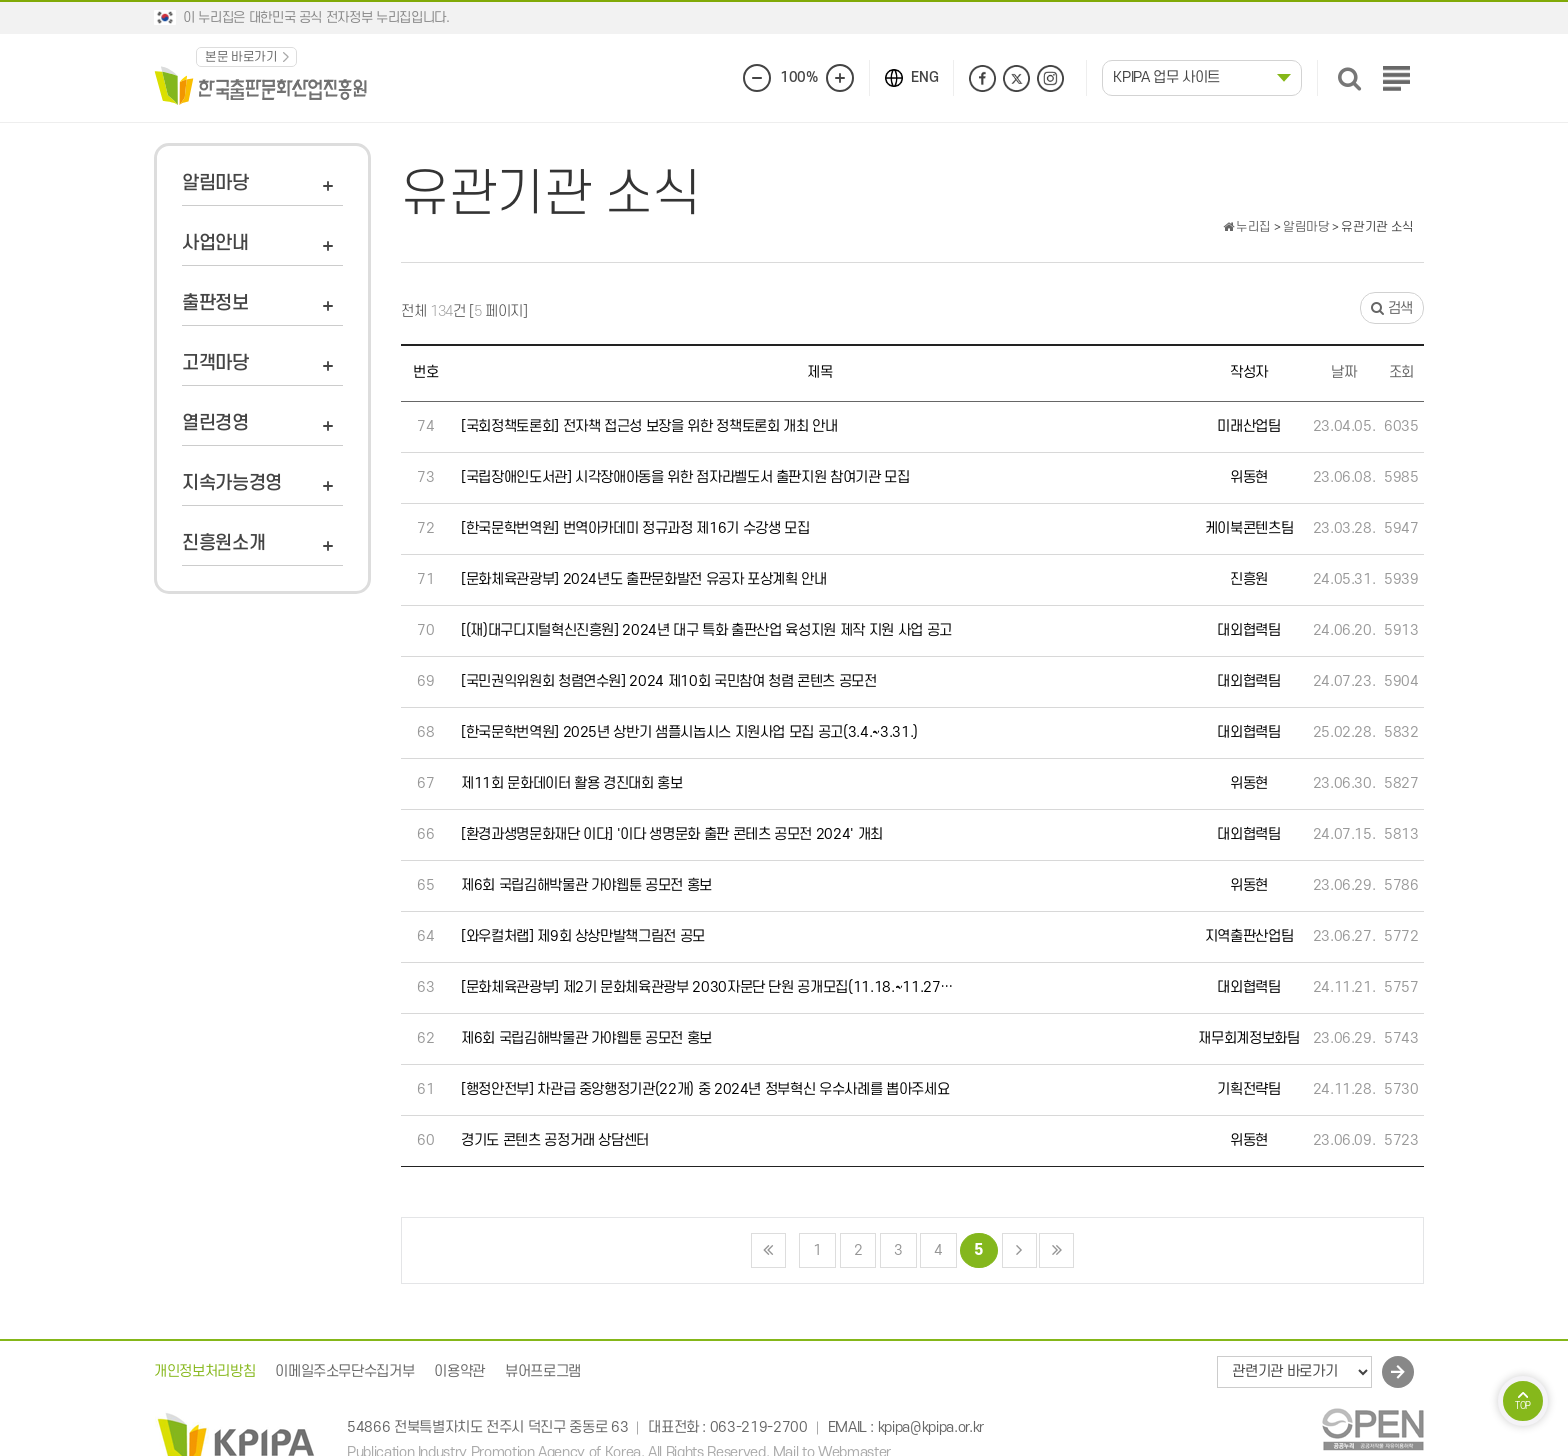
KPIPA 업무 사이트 (1166, 77)
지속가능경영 (232, 483)
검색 (1392, 308)
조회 (1401, 372)
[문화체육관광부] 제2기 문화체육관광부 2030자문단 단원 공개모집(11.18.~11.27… (707, 987)
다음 (1019, 1250)
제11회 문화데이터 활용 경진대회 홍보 (572, 783)
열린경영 (215, 423)
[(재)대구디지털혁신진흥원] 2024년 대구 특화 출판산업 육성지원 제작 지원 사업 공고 (706, 630)
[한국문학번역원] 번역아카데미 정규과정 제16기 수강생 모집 (635, 528)
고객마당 (215, 363)
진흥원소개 (223, 543)
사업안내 (215, 243)
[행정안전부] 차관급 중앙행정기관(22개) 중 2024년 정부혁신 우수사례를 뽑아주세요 (705, 1089)
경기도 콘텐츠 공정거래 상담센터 (555, 1140)
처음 (768, 1250)
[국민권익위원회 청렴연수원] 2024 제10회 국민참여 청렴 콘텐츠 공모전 (669, 681)
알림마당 (215, 183)
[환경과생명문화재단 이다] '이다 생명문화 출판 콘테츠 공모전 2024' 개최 (672, 834)
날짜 (1343, 372)
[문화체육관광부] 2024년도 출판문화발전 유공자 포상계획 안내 (644, 579)
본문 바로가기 (241, 57)
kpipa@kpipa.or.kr (931, 1428)
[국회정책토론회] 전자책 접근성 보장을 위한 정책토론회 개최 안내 (649, 426)
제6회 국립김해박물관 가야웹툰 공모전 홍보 (586, 885)
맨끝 (1056, 1250)
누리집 (1247, 227)
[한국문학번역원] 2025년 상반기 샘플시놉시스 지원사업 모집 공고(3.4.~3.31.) (689, 732)
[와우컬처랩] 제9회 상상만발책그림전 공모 (583, 936)
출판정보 (215, 303)
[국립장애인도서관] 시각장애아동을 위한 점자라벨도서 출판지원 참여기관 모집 (685, 477)
